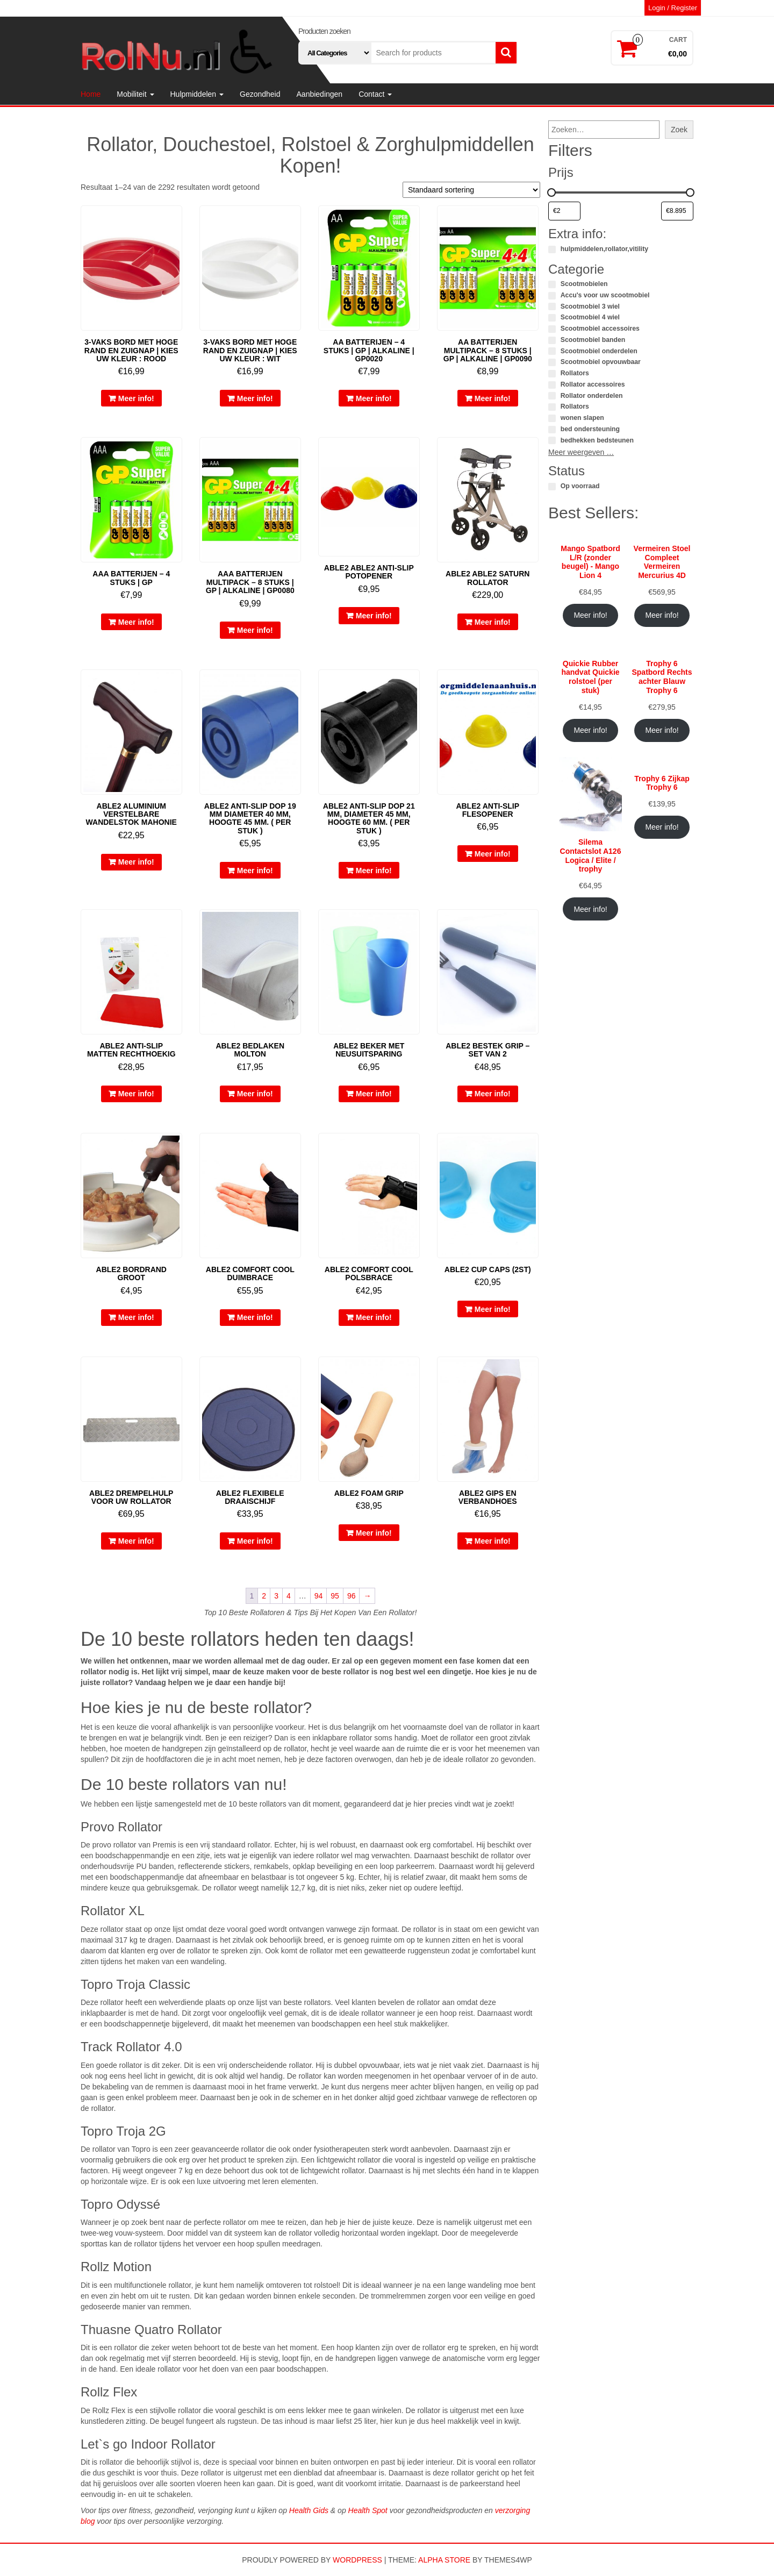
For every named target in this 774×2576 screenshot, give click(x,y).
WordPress (357, 2560)
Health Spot (368, 2510)
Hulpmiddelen (197, 94)
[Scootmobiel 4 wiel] (552, 318)
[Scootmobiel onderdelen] (552, 351)
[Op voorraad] (552, 486)
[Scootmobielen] (552, 284)
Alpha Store (444, 2560)
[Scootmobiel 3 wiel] (552, 306)
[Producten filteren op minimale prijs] (564, 211)
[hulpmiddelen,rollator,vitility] (552, 249)
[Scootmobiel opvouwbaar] (552, 362)
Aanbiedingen (320, 94)
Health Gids (308, 2510)
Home (91, 94)
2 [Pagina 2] (264, 1596)
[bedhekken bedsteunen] (552, 440)
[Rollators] (552, 373)
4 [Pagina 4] (288, 1596)
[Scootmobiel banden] (552, 340)
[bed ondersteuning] (552, 429)
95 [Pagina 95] (335, 1596)
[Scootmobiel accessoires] (552, 329)
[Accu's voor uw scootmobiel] (552, 295)
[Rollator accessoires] (552, 385)
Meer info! (136, 398)
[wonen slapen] (552, 418)
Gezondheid (260, 94)
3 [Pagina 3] (276, 1596)
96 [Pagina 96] (351, 1596)
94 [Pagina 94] (318, 1596)
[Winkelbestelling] (471, 190)
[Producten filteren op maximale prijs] (677, 211)
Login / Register (672, 8)
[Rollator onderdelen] (552, 395)
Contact (375, 94)
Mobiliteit (135, 94)
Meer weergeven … (581, 452)
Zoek (679, 129)
